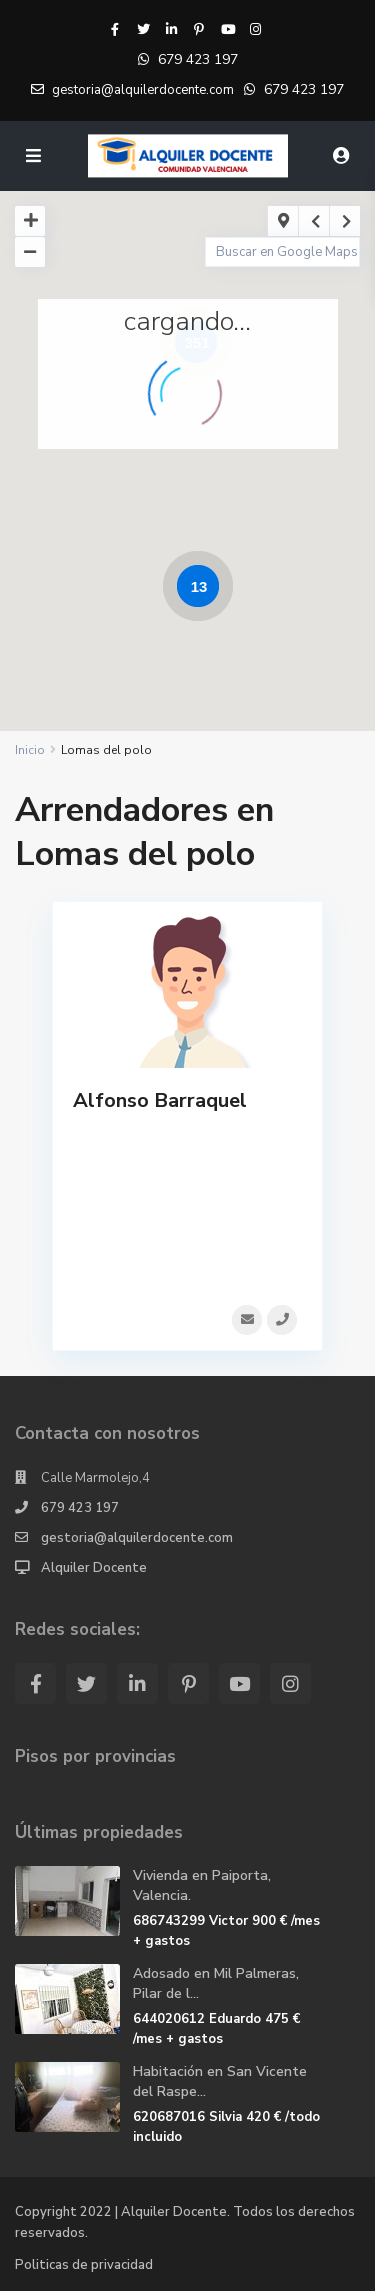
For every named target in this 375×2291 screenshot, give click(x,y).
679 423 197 (198, 59)
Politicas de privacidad (84, 2265)
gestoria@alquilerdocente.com (137, 1538)
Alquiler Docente (94, 1568)
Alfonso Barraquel (160, 1100)
